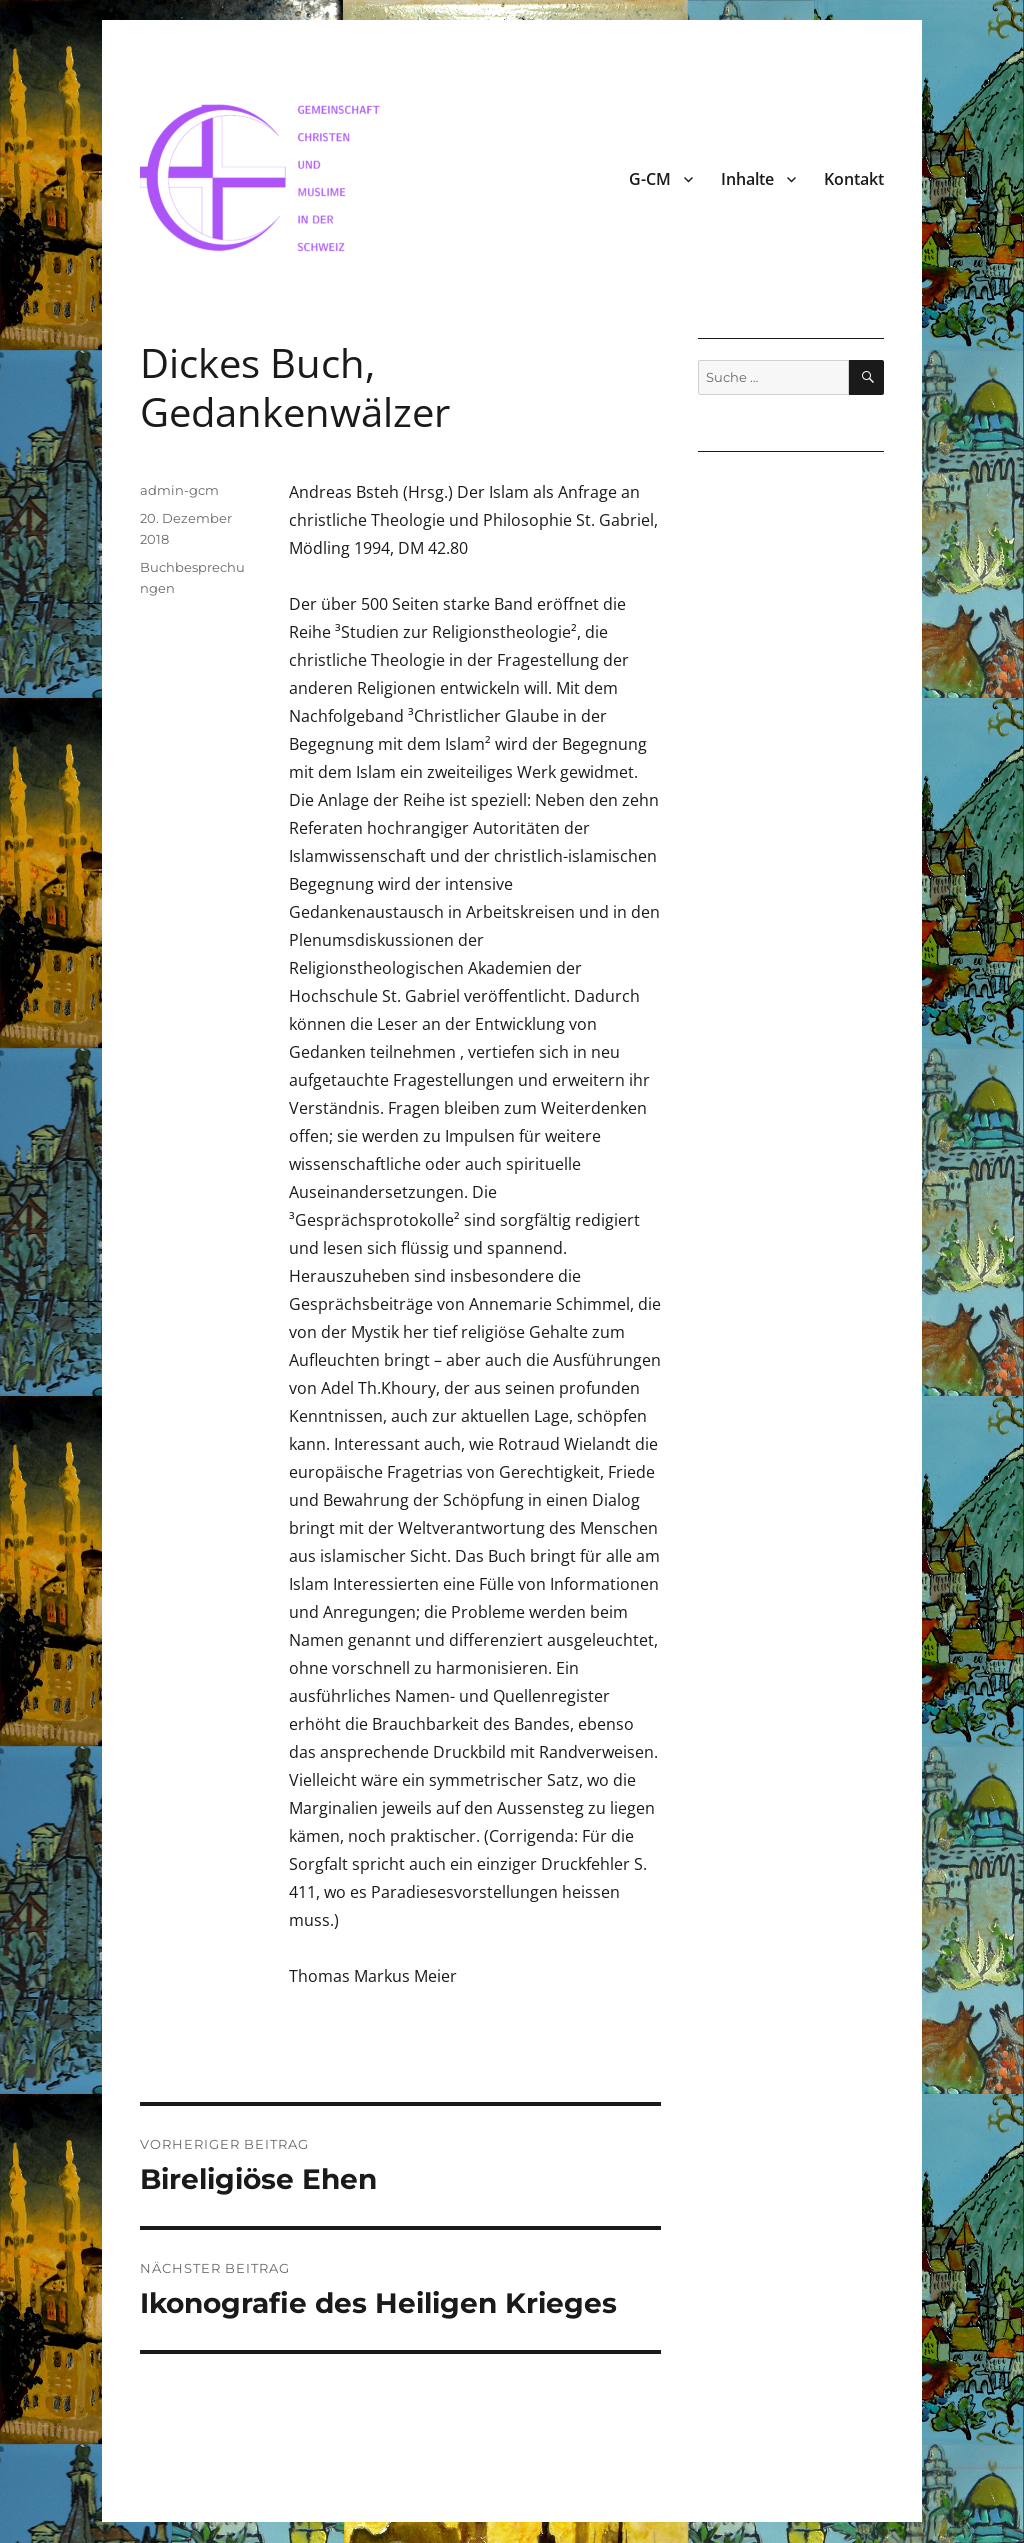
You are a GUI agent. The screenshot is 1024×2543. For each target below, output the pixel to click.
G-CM (650, 179)
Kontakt (854, 179)
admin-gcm (179, 490)
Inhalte (747, 179)
